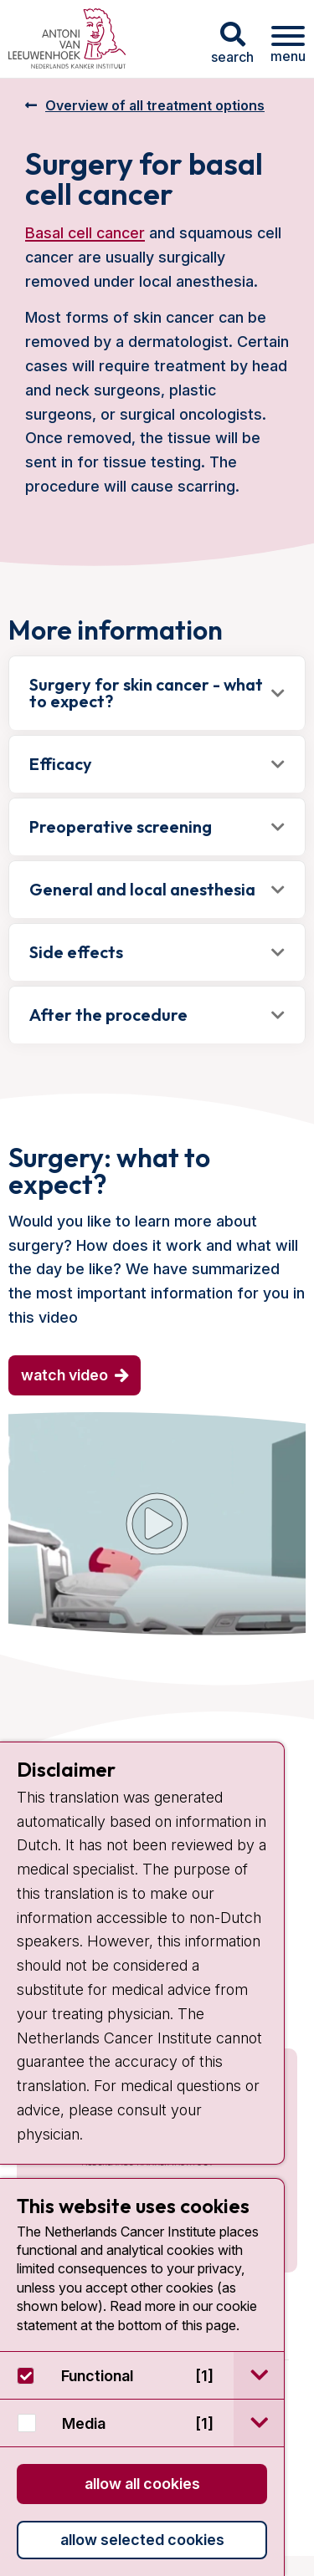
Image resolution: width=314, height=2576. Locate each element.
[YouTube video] (157, 1523)
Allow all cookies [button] (142, 2483)
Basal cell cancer (85, 233)
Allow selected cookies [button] (142, 2539)
